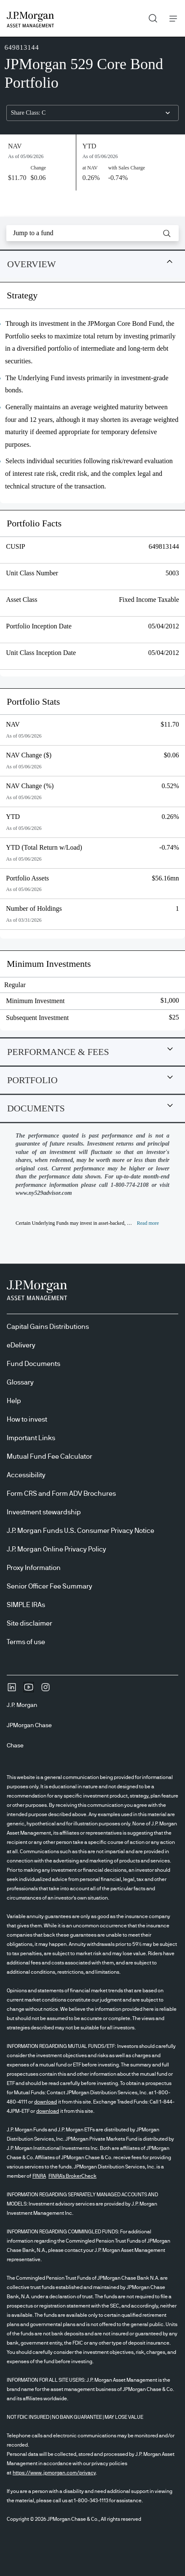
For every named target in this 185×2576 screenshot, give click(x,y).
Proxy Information (34, 1567)
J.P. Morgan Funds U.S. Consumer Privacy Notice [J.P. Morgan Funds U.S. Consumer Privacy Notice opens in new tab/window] (80, 1530)
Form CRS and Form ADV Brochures (61, 1493)
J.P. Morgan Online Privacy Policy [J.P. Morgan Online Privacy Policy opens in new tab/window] (56, 1549)
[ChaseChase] (18, 1746)
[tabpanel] (92, 659)
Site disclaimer (29, 1623)
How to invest (27, 1419)
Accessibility (26, 1475)
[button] (167, 233)
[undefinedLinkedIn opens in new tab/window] (12, 1690)
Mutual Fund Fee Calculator (49, 1456)
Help (14, 1401)
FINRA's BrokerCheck (72, 2176)
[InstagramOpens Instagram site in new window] (45, 1690)
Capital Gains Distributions (48, 1326)
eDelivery (21, 1345)
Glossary (20, 1382)
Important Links (31, 1438)
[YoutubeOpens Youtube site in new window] (29, 1690)
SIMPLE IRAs (26, 1605)
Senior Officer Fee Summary (49, 1586)
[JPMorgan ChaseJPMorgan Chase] (33, 1725)
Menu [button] (171, 18)
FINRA (39, 2176)
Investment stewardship (44, 1512)
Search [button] (149, 16)
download (45, 2101)
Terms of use (26, 1642)
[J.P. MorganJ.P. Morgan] (25, 1705)
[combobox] (92, 113)
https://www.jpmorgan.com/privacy (54, 2472)
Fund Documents (33, 1363)
